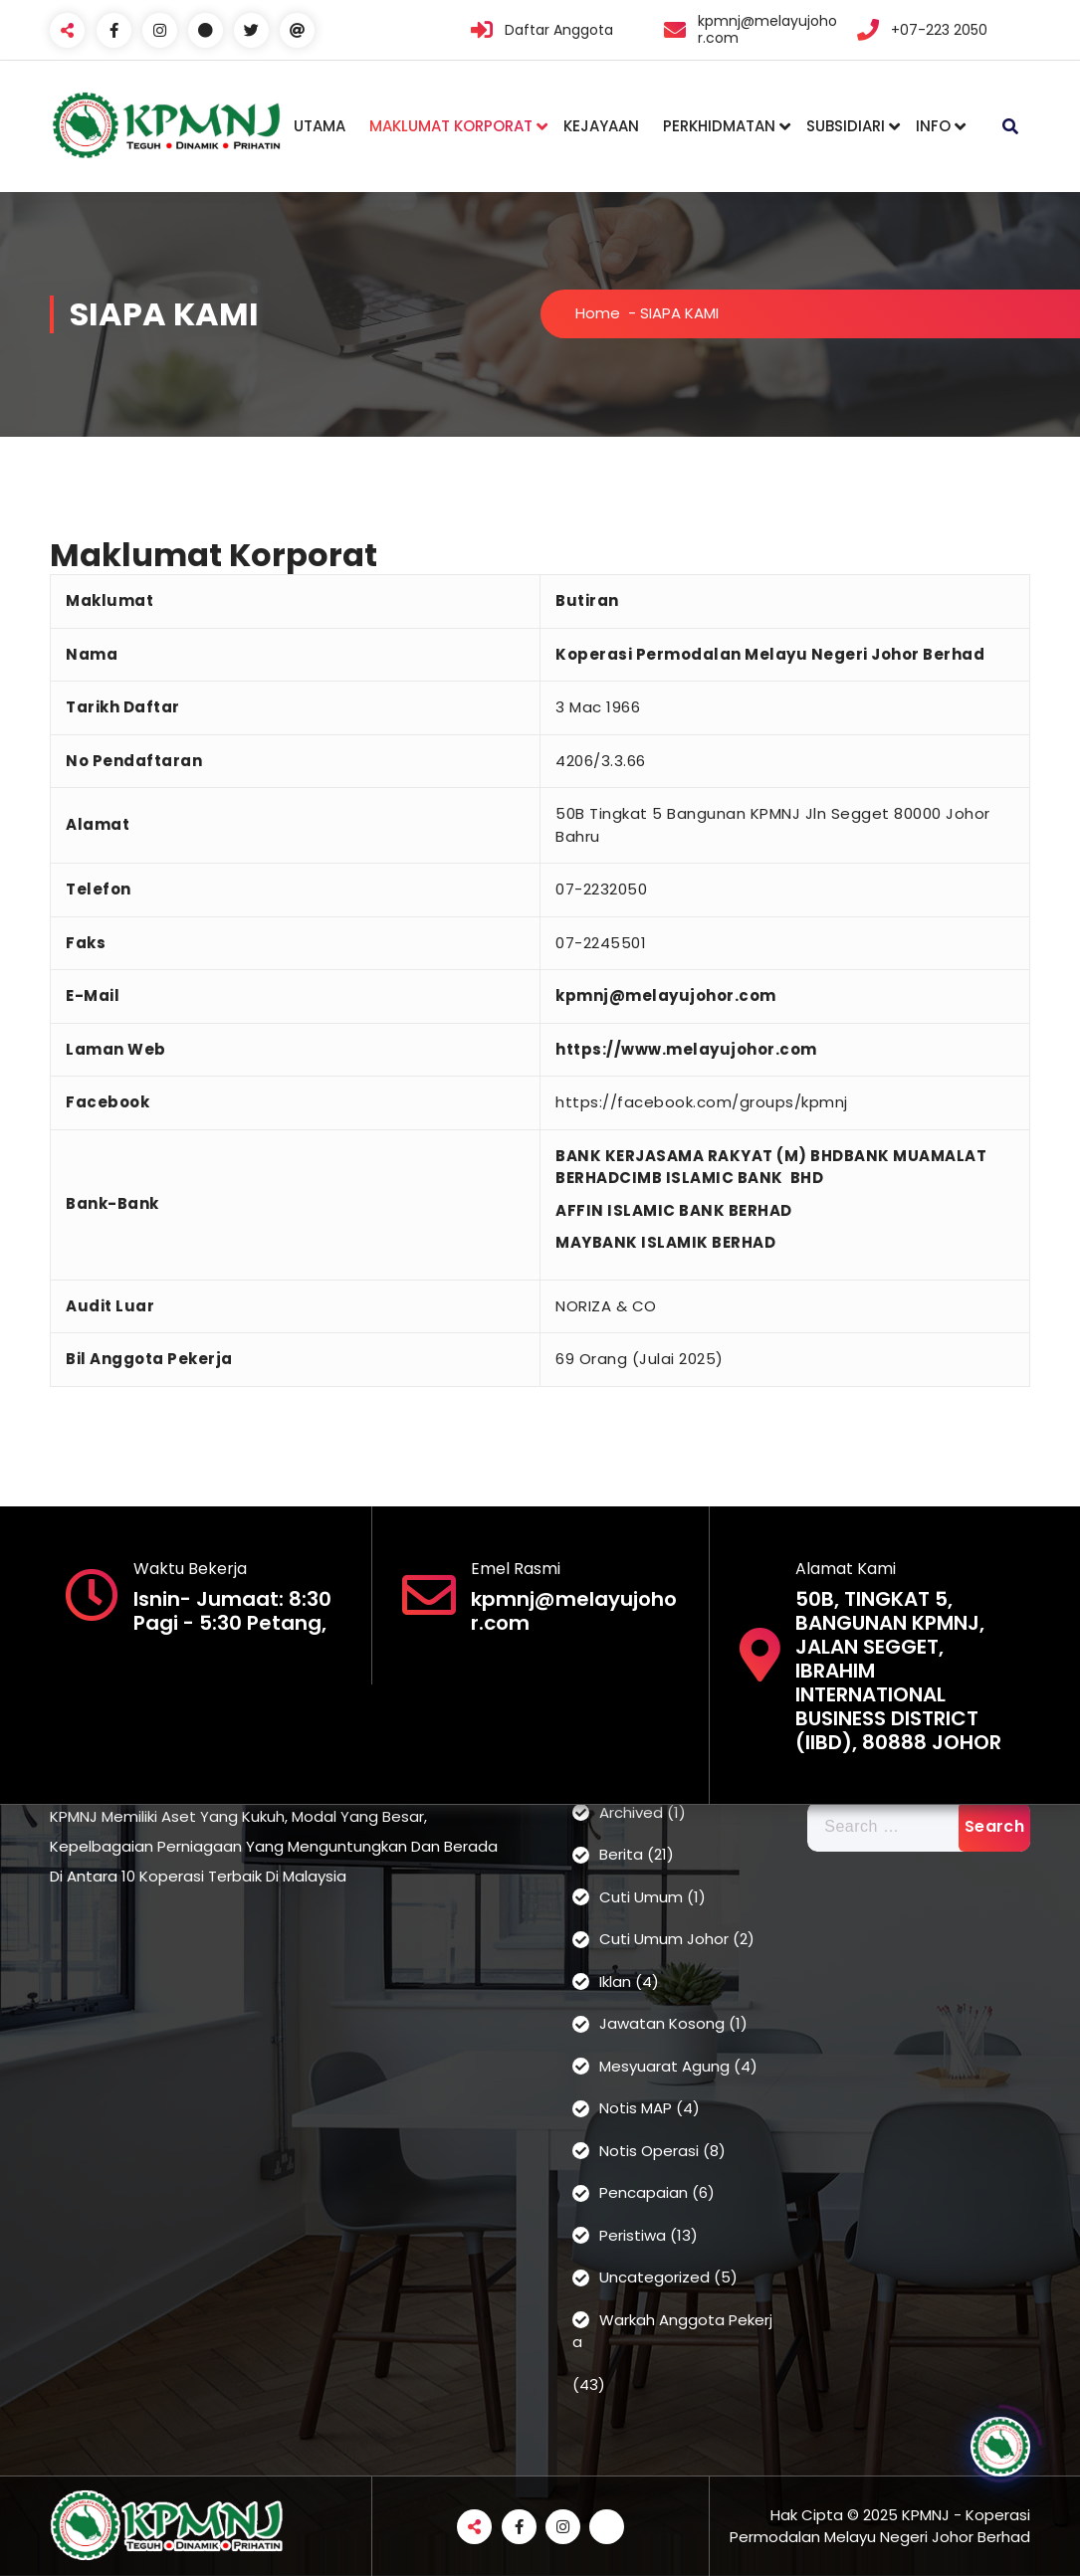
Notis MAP (635, 2107)
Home (597, 312)
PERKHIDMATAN (719, 125)
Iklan (615, 1981)
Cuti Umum (641, 1896)
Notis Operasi (649, 2150)
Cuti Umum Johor (664, 1938)
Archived (631, 1812)
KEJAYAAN (601, 125)
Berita (621, 1854)
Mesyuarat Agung (664, 2066)
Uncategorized (654, 2277)
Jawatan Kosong (662, 2023)
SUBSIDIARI (845, 125)
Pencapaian (643, 2192)
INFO (933, 125)
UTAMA (319, 125)
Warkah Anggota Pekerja (672, 2331)
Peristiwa (632, 2235)
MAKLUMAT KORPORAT (451, 125)
